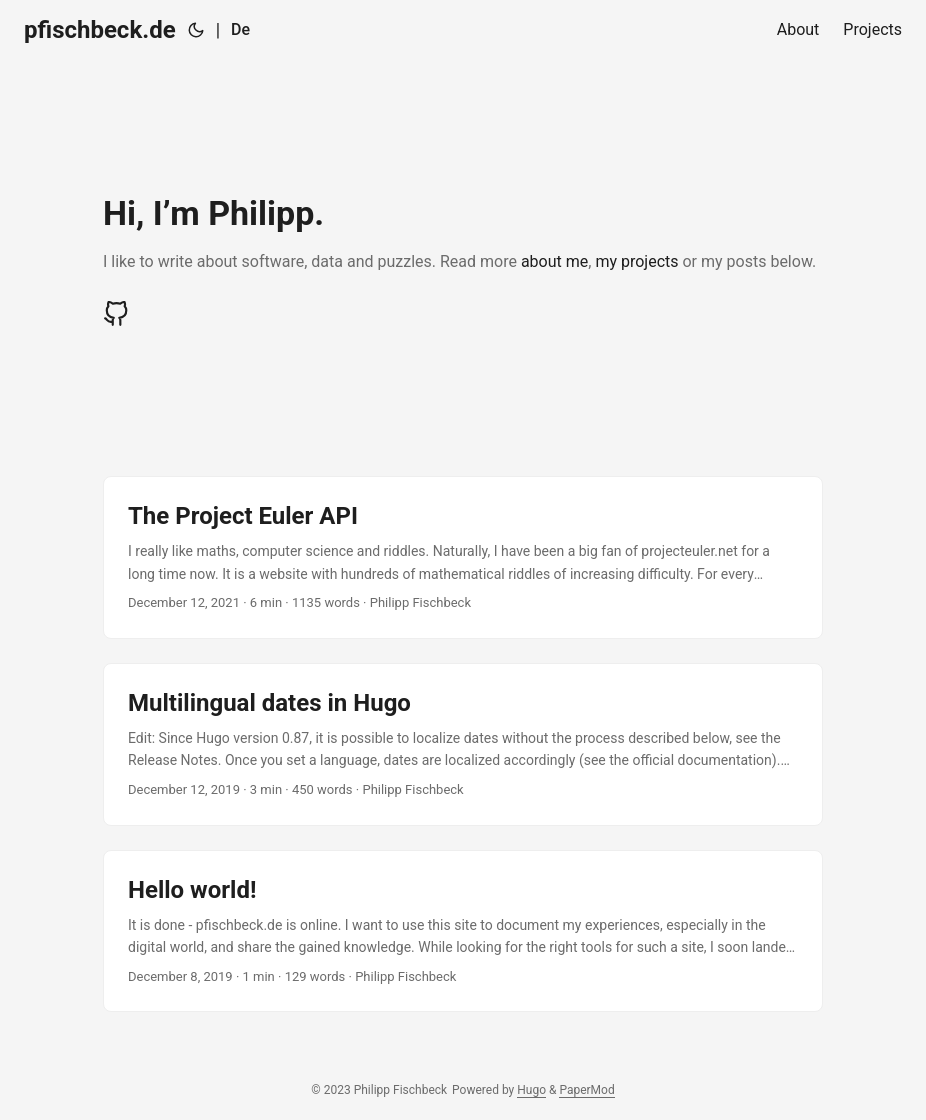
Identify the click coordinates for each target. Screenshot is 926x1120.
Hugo (531, 1090)
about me (554, 261)
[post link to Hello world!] (463, 931)
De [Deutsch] (240, 29)
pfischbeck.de (100, 30)
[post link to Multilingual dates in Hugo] (463, 744)
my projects (636, 261)
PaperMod (586, 1090)
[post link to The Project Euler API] (463, 557)
